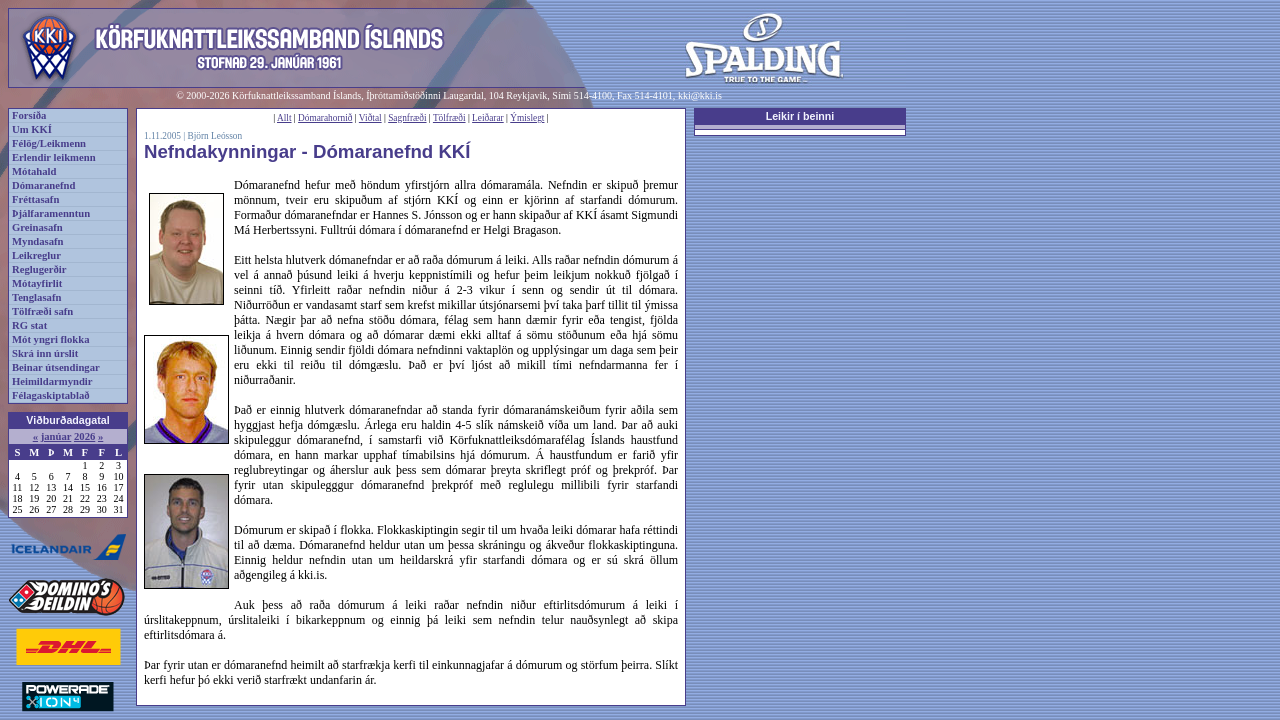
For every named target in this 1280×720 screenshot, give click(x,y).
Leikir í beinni (800, 116)
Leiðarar (488, 118)
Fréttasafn (35, 199)
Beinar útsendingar (56, 367)
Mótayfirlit (37, 283)
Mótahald (34, 171)
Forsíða (29, 115)
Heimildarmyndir (52, 381)
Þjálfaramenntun (51, 213)
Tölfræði (449, 118)
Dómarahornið (325, 118)
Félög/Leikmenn (49, 143)
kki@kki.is (700, 95)
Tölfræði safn (42, 311)
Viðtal (370, 118)
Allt (284, 118)
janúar (56, 436)
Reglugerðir (39, 269)
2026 (84, 436)
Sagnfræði (407, 118)
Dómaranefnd (43, 185)
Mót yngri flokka (51, 339)
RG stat (29, 325)
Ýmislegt (527, 118)
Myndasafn (38, 241)
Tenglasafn (36, 297)
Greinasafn (37, 227)
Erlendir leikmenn (54, 157)
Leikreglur (36, 255)
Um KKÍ (32, 129)
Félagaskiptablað (51, 395)
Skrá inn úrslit (45, 353)
